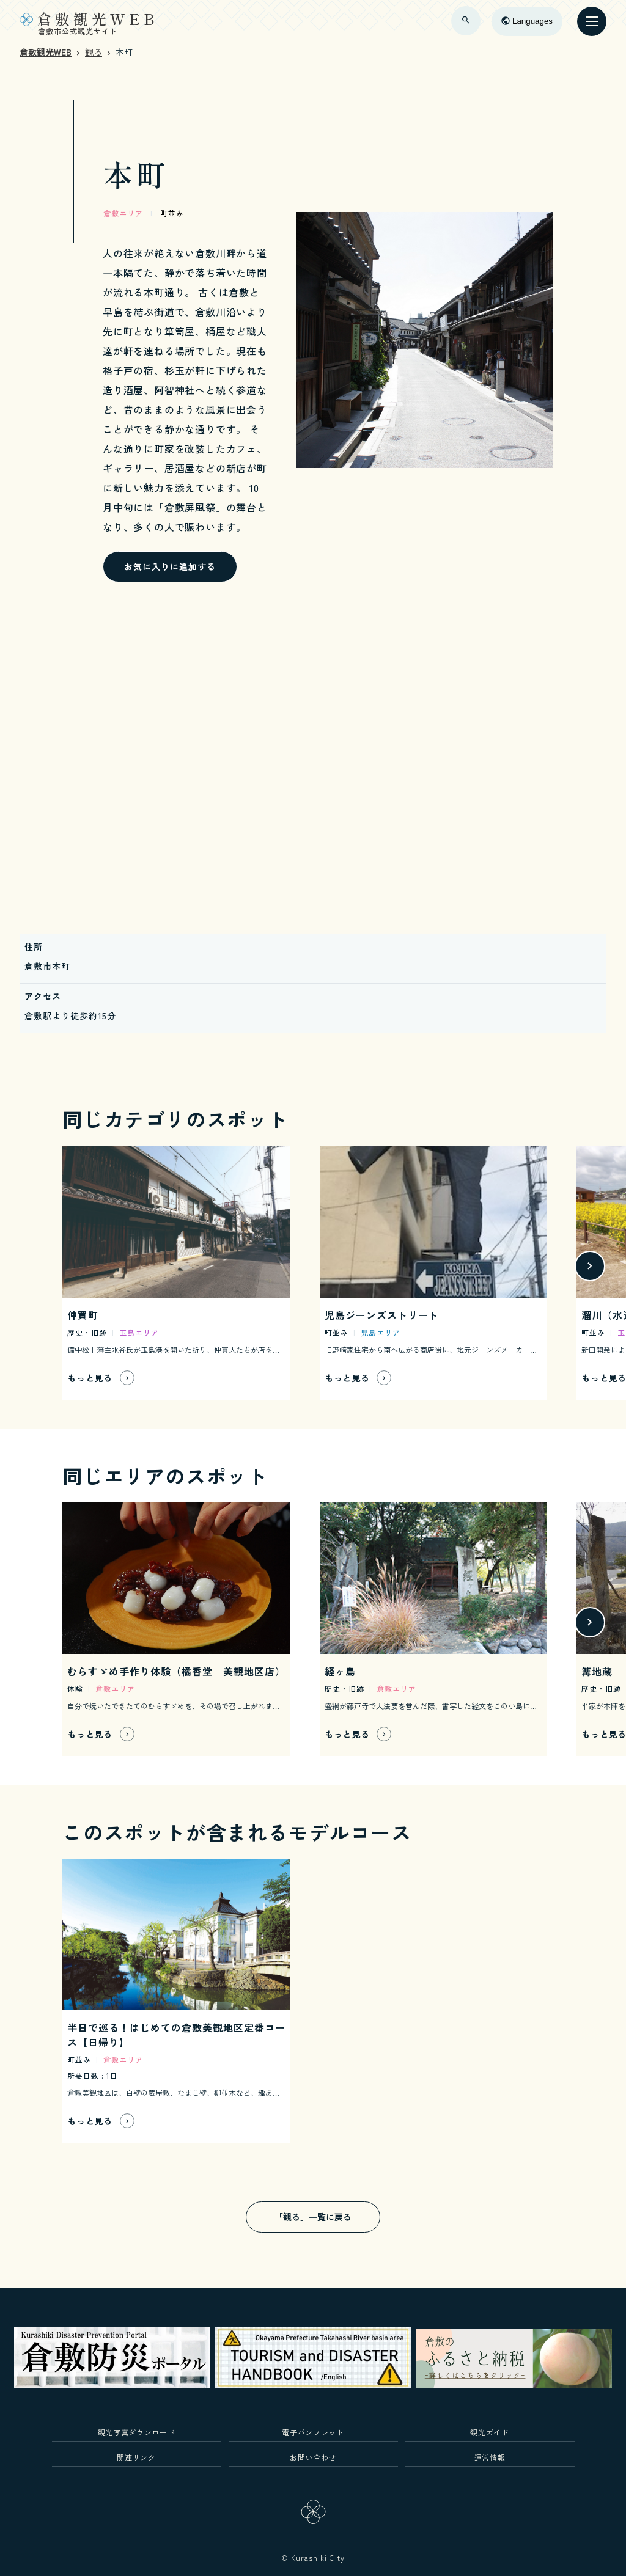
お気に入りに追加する (170, 566)
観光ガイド (489, 2432)
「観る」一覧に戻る (313, 2217)
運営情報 (490, 2457)
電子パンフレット (313, 2432)
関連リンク (136, 2457)
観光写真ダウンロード (136, 2432)
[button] (590, 1266)
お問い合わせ (313, 2457)
